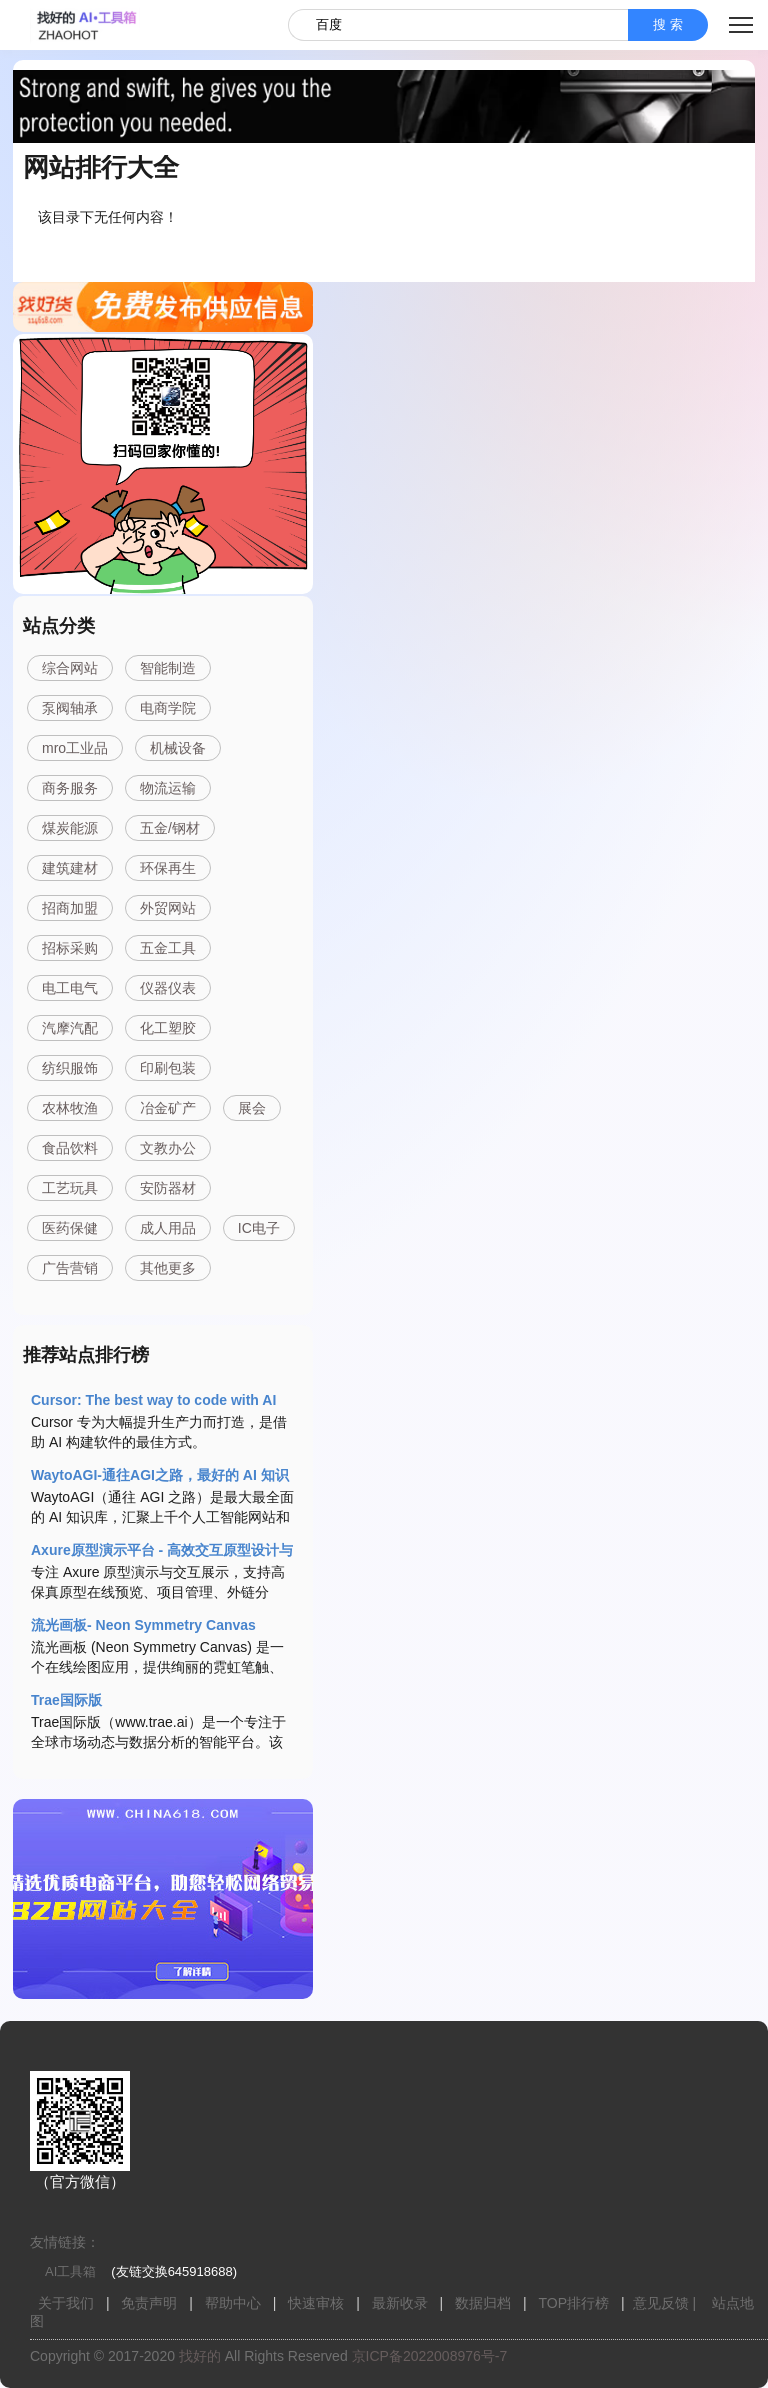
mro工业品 (75, 748)
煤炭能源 (70, 828)
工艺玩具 (70, 1188)
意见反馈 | (665, 2303)
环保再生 (168, 868)
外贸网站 (168, 908)
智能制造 (168, 668)
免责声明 (149, 2303)
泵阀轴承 (70, 708)
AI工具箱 (70, 2271)
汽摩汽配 (70, 1028)
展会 (252, 1108)
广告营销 (70, 1268)
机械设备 (178, 748)
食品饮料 (70, 1148)
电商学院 (168, 708)
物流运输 (168, 788)
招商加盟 (70, 908)
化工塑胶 (168, 1028)
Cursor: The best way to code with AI (153, 1400)
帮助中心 (233, 2303)
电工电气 (70, 988)
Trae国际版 (66, 1700)
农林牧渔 (70, 1108)
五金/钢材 (170, 828)
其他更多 (168, 1268)
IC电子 (259, 1228)
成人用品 (168, 1228)
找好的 (200, 2356)
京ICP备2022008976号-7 (430, 2356)
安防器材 (168, 1188)
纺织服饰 (70, 1068)
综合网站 (70, 668)
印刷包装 (168, 1068)
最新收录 (400, 2303)
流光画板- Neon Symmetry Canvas (143, 1625)
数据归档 (483, 2303)
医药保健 (70, 1228)
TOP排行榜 (574, 2303)
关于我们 (66, 2303)
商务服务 (70, 788)
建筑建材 (70, 868)
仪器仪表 (168, 988)
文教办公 (168, 1148)
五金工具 (168, 948)
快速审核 (316, 2303)
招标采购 (70, 948)
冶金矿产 (168, 1108)
